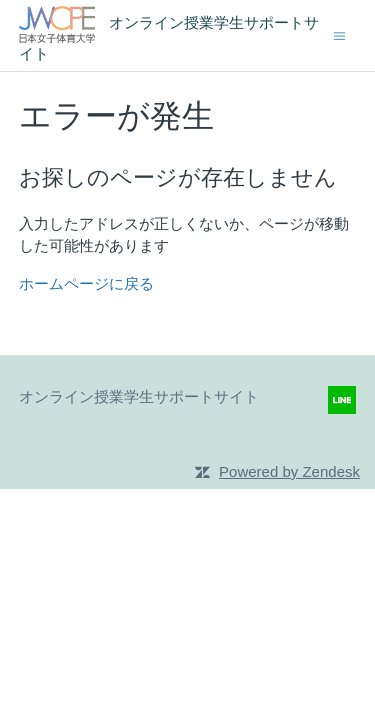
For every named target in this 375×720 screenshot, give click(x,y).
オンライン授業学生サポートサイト (139, 396)
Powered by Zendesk (289, 471)
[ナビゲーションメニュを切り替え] (339, 34)
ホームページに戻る (86, 283)
